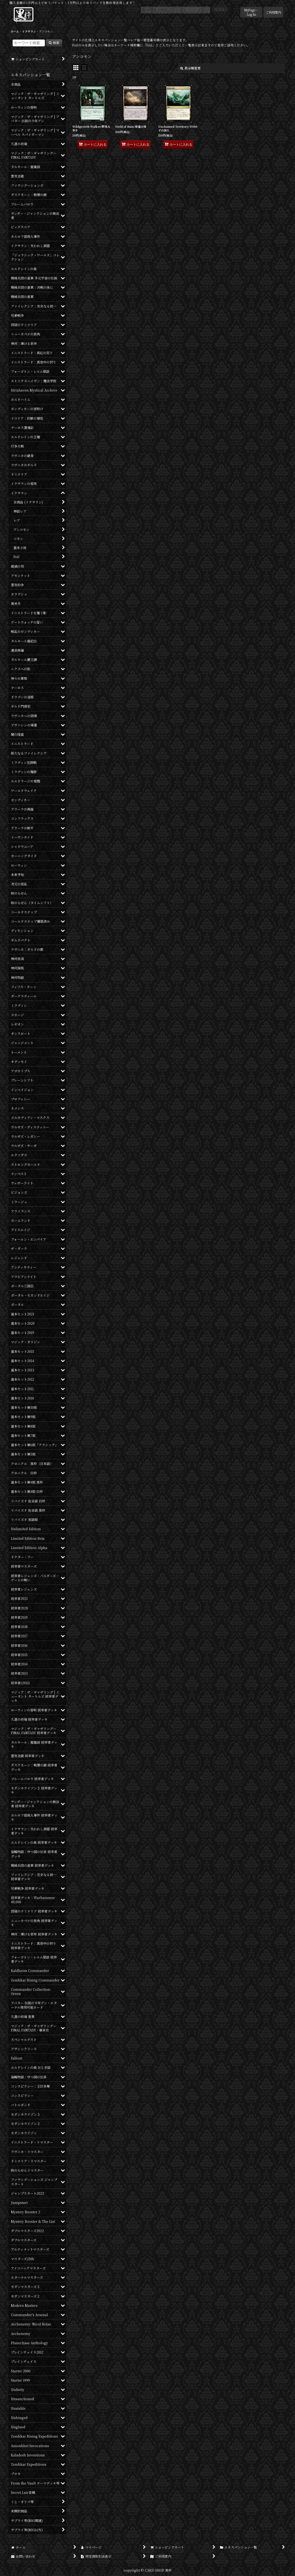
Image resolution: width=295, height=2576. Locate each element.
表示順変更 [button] (190, 68)
